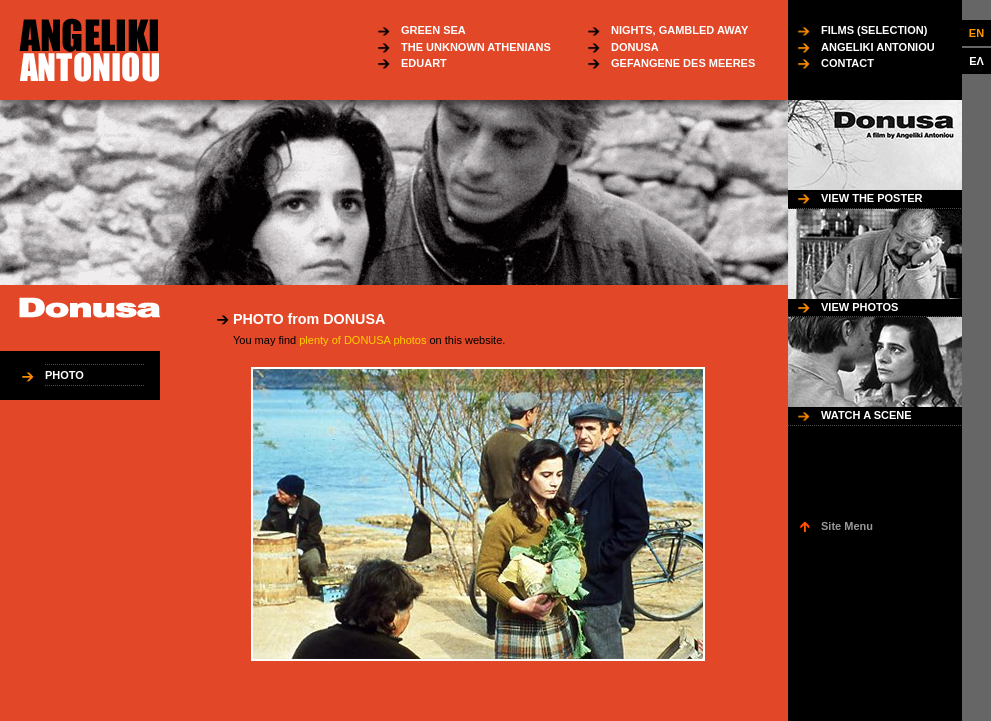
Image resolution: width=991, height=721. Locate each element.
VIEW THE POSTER (871, 198)
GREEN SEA (433, 30)
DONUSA (635, 47)
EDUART (424, 63)
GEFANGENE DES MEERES (683, 63)
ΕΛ (976, 61)
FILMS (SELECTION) (874, 30)
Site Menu (847, 526)
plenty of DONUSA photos (362, 340)
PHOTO (64, 375)
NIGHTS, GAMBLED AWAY (679, 30)
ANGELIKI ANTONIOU (878, 47)
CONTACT (847, 63)
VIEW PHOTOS (859, 307)
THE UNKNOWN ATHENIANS (476, 47)
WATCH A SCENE (866, 415)
